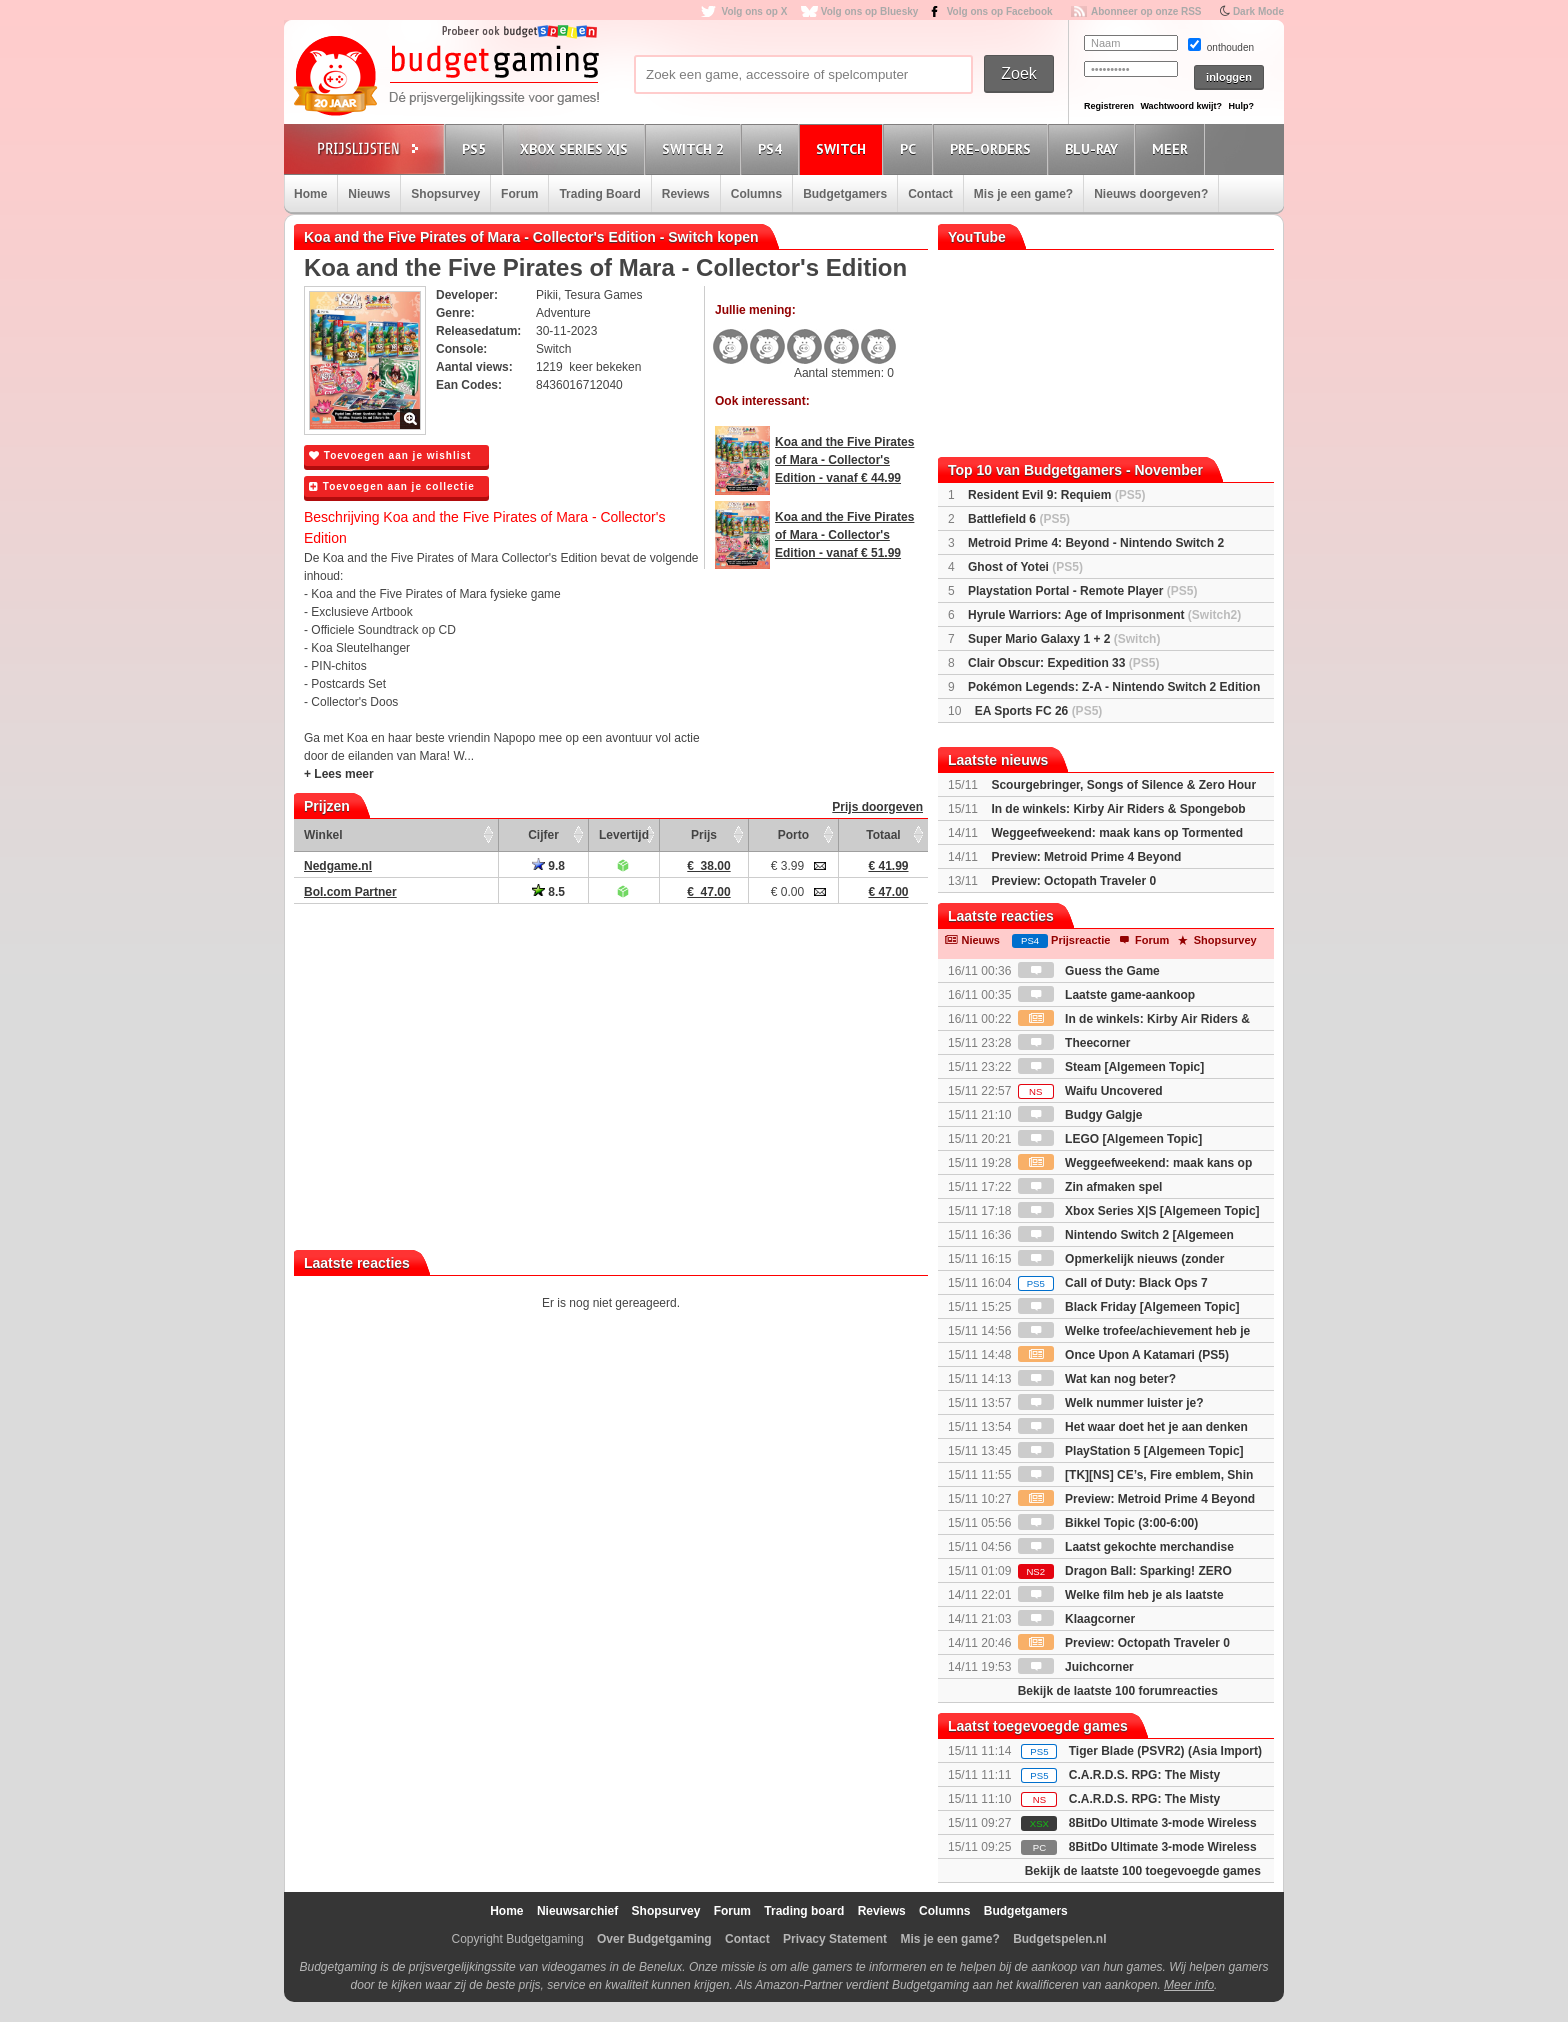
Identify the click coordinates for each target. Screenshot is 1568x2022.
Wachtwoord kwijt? (1181, 106)
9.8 (548, 866)
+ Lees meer (339, 774)
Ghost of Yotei (1025, 567)
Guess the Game (1089, 971)
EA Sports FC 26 (1039, 711)
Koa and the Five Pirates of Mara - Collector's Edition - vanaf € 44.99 (844, 460)
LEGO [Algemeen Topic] (1110, 1139)
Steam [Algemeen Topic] (1111, 1067)
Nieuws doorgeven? (1151, 194)
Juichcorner (1076, 1667)
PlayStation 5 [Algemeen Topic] (1131, 1451)
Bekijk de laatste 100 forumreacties (1118, 1691)
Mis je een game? (1023, 194)
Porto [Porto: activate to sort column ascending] (793, 835)
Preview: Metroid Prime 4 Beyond (1086, 857)
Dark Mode (1258, 11)
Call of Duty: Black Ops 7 (1113, 1283)
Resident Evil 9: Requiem (1056, 495)
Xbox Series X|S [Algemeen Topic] (1139, 1211)
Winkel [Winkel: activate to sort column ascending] (323, 835)
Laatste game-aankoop (1106, 995)
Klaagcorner (1076, 1619)
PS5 (477, 148)
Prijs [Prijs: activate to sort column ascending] (704, 835)
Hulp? (1241, 106)
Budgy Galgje (1080, 1115)
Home (310, 194)
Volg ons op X (754, 11)
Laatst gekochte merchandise (1126, 1547)
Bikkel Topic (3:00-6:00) (1108, 1523)
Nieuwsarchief (577, 1911)
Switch (844, 148)
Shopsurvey (445, 194)
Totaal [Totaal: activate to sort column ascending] (883, 835)
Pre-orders (993, 148)
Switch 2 (696, 148)
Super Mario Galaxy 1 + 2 (1064, 639)
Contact (930, 194)
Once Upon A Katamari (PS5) (1123, 1355)
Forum (519, 194)
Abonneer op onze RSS (1146, 11)
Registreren (1109, 106)
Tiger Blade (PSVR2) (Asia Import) (1165, 1751)
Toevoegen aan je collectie (392, 486)
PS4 (773, 148)
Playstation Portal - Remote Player (1082, 591)
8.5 (548, 892)
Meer (1173, 148)
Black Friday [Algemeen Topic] (1129, 1307)
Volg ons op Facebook (1000, 11)
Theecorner (1074, 1043)
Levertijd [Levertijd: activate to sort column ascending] (624, 835)
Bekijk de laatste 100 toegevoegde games (1143, 1871)
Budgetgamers (845, 194)
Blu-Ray (1094, 148)
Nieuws (369, 194)
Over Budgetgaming (654, 1939)
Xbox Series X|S (577, 148)
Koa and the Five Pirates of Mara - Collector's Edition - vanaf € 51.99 (844, 535)
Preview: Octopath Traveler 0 (1073, 881)
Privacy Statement (835, 1939)
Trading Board (599, 194)
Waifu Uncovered (1090, 1091)
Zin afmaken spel (1090, 1187)
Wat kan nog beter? (1097, 1379)
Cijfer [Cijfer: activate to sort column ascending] (543, 835)
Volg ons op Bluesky (870, 11)
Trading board (804, 1911)
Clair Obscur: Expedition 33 (1063, 663)
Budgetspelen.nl (1059, 1939)
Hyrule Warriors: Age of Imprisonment (1104, 615)
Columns (756, 194)
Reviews (686, 194)
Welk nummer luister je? (1111, 1403)
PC (911, 148)
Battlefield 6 (1019, 519)
